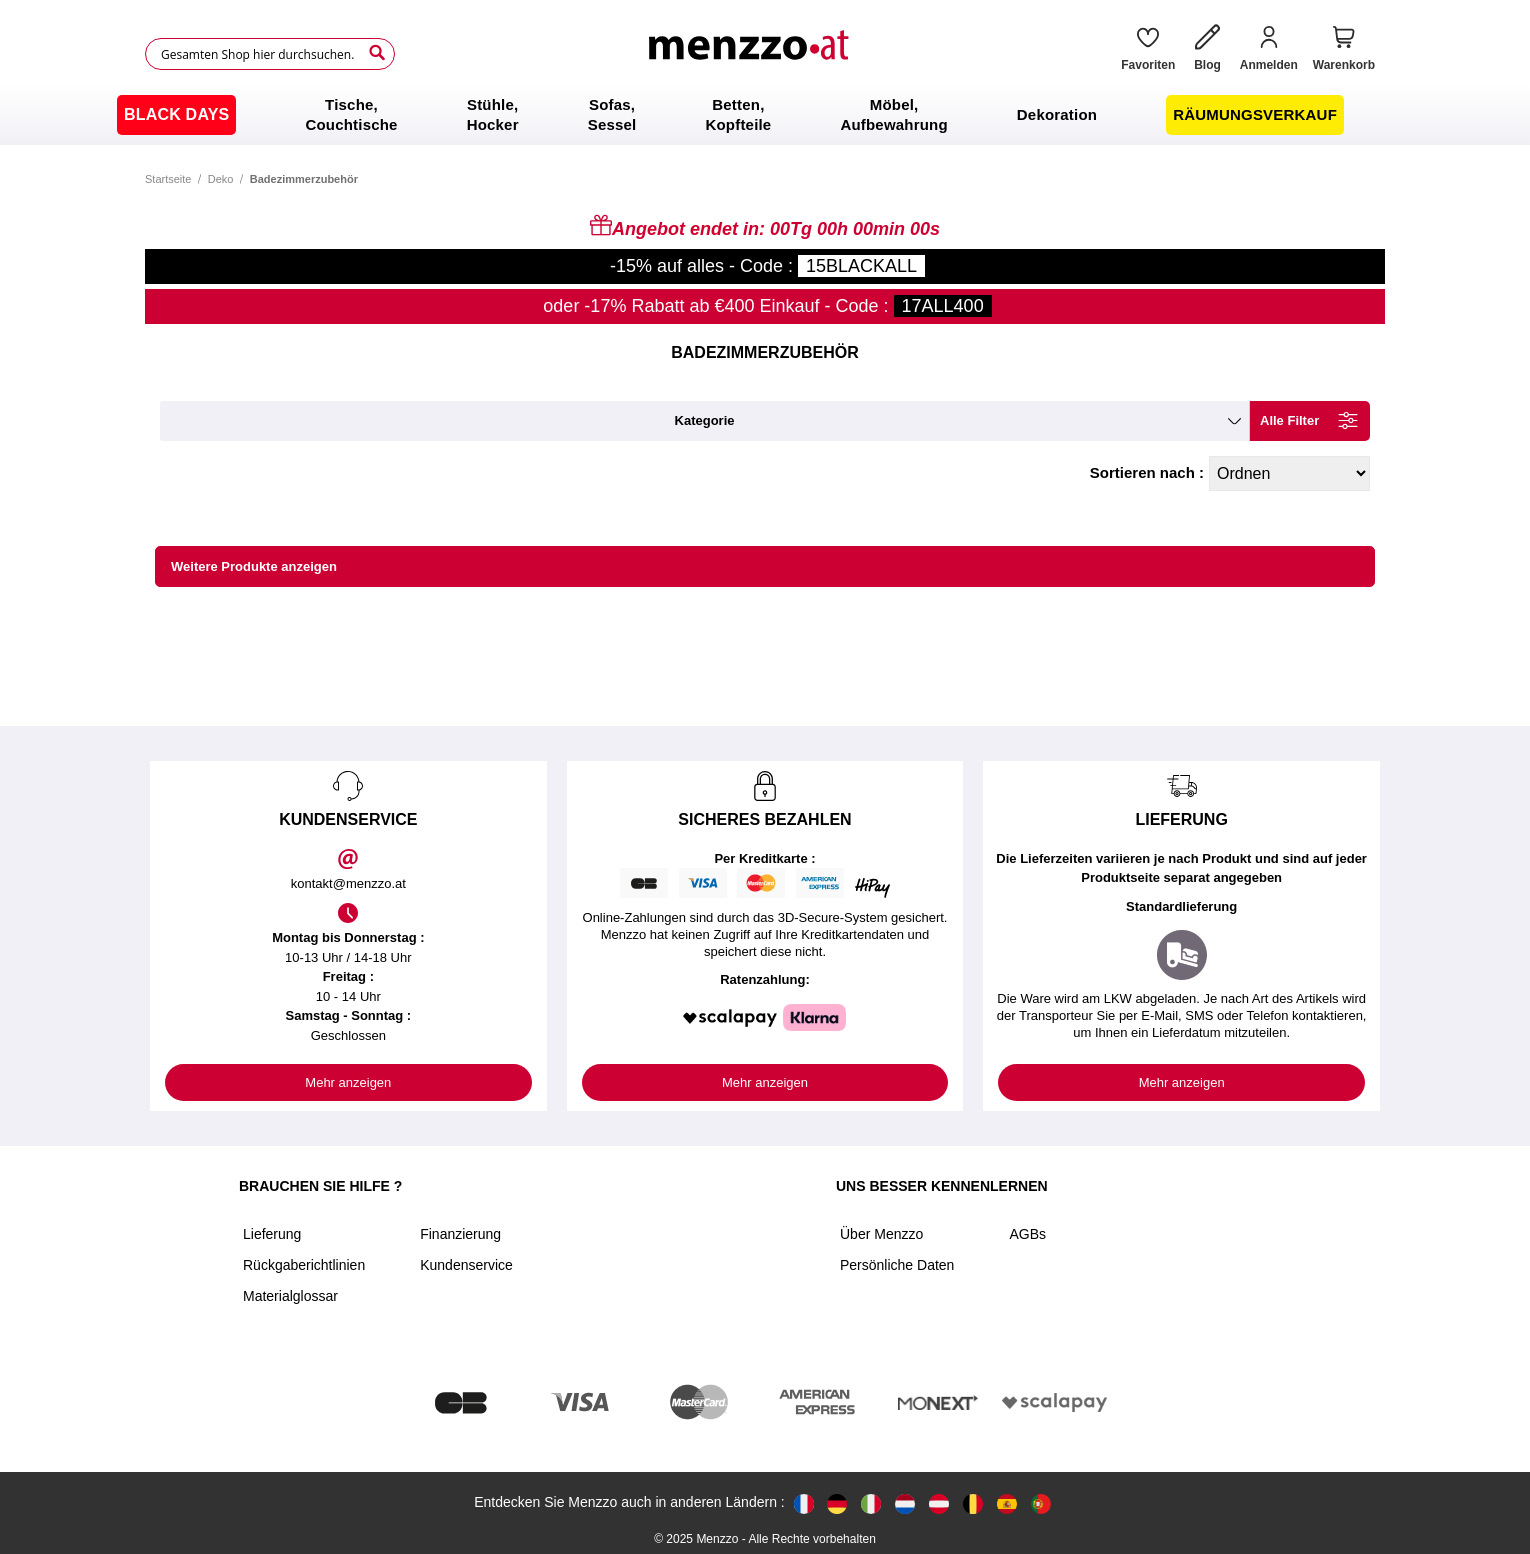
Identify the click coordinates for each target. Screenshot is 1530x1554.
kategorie (705, 420)
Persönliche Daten (897, 1265)
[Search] (377, 53)
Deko (221, 179)
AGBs (1027, 1234)
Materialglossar (290, 1296)
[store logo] (751, 54)
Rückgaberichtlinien (304, 1265)
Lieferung (272, 1234)
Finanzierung (460, 1234)
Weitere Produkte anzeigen (254, 566)
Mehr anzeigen (348, 1082)
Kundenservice (466, 1265)
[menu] (765, 115)
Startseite (168, 179)
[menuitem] (176, 115)
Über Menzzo (881, 1234)
